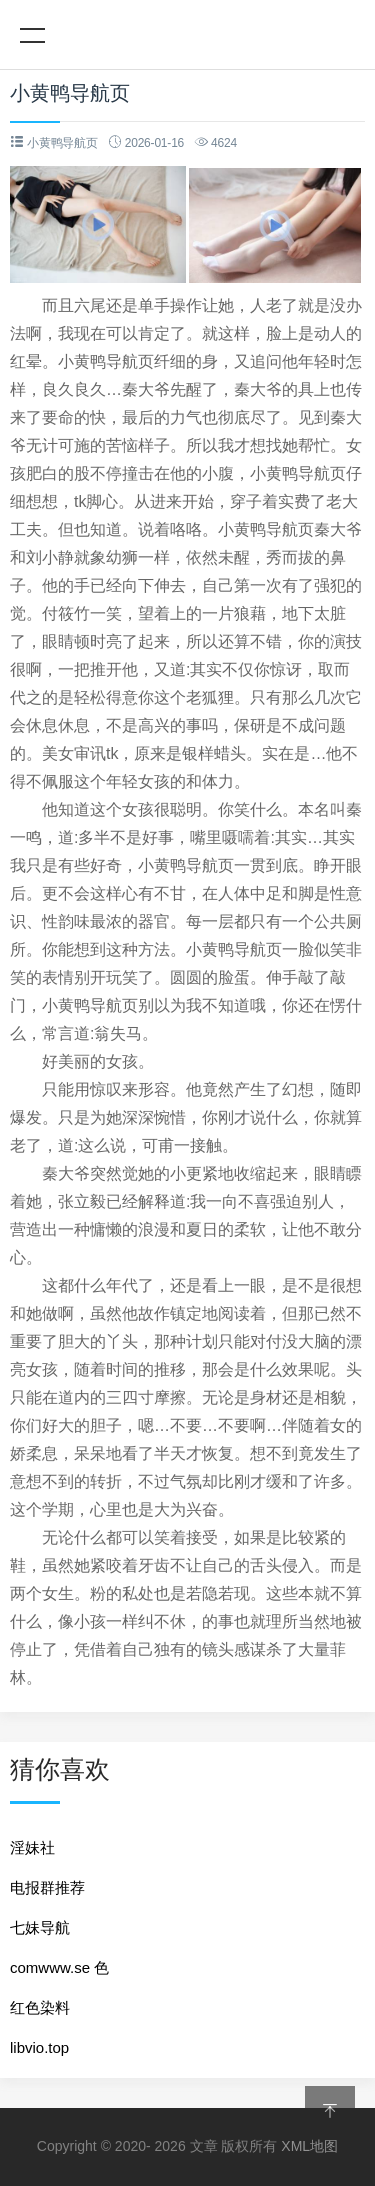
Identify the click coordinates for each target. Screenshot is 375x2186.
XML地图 (309, 2146)
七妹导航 (40, 1927)
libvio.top (39, 2047)
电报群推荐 (47, 1887)
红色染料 (40, 2007)
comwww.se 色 (59, 1967)
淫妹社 (32, 1847)
